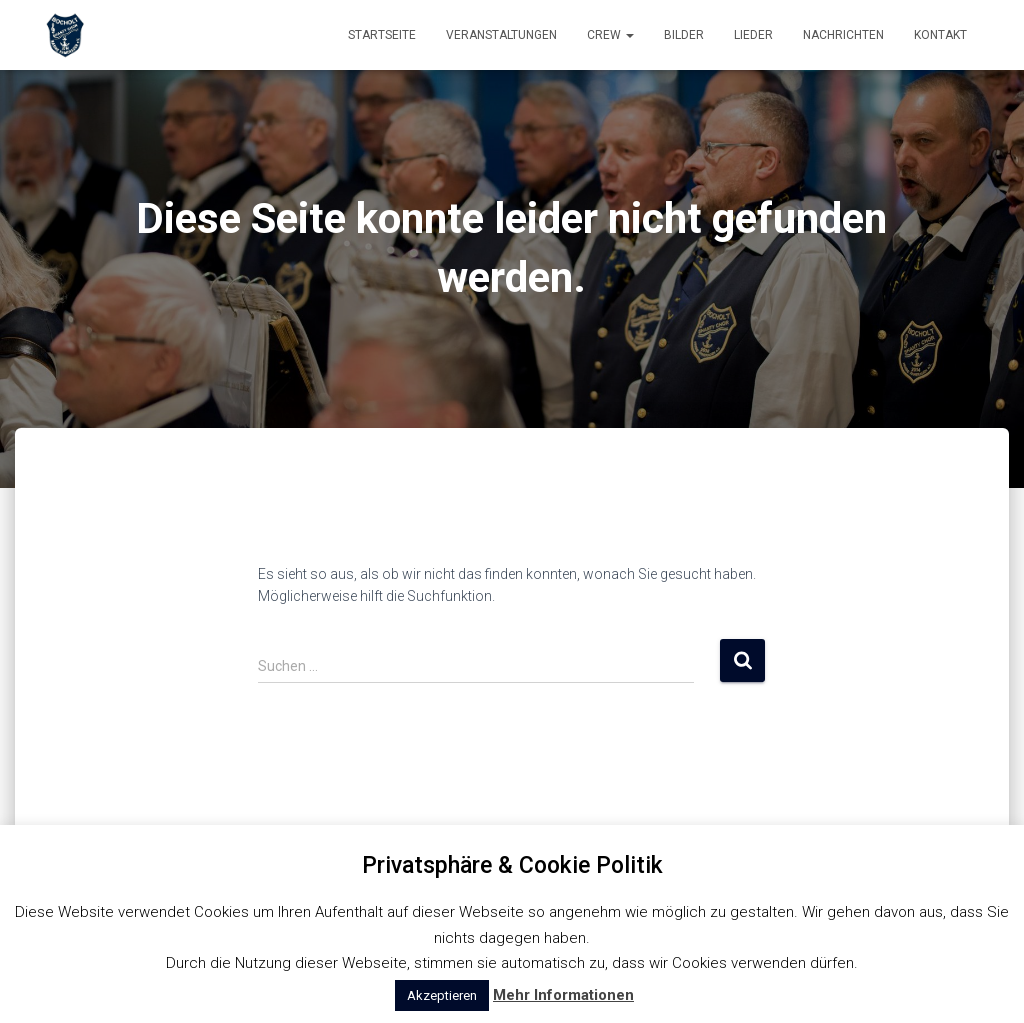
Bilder (684, 35)
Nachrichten (843, 35)
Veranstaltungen (501, 35)
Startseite (382, 35)
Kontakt (940, 35)
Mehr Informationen (563, 995)
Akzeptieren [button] (442, 995)
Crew (610, 35)
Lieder (753, 35)
